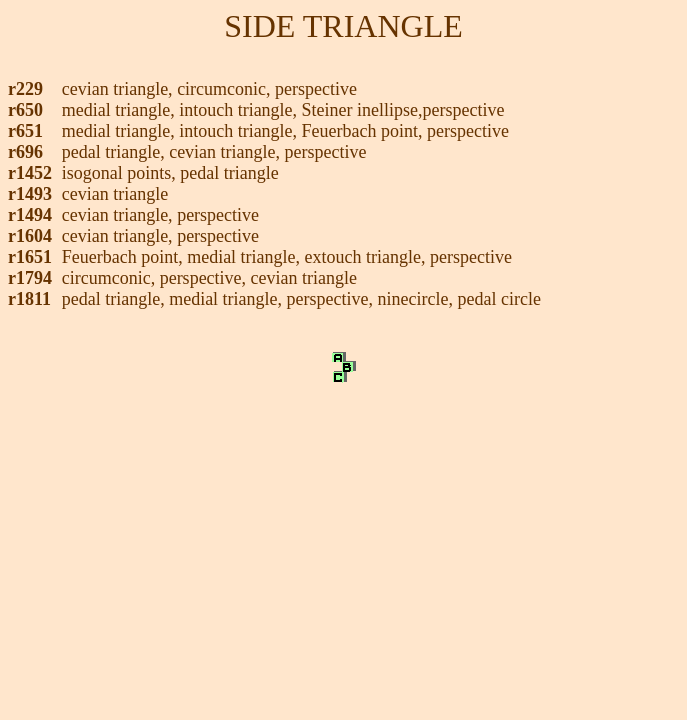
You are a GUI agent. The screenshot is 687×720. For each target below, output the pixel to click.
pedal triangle (229, 173)
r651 (25, 131)
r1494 (30, 215)
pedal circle (499, 299)
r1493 (30, 194)
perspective (316, 89)
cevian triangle (115, 194)
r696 (25, 152)
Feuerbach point (360, 131)
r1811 (29, 299)
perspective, (205, 278)
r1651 (30, 257)
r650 (25, 110)
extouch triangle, (367, 257)
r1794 (30, 278)
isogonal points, (121, 173)
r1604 (30, 236)
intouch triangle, (240, 110)
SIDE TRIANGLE (343, 26)
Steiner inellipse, (362, 110)
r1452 (30, 173)
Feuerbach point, (124, 257)
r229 (25, 89)
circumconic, (226, 89)
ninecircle (413, 299)
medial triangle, (120, 110)
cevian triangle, (119, 89)
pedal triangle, (115, 152)
